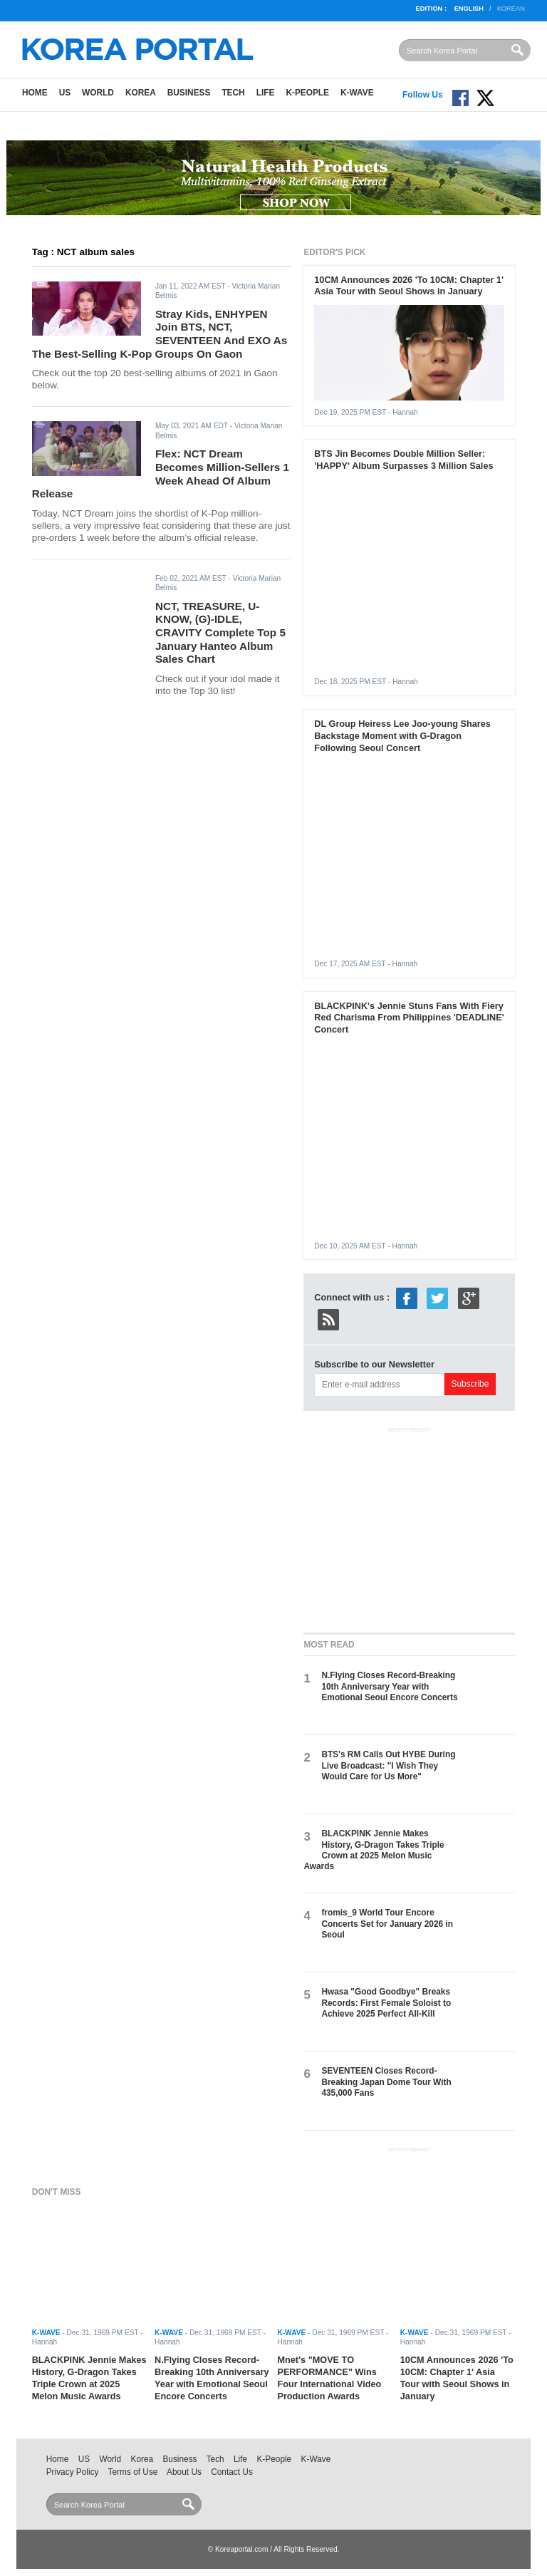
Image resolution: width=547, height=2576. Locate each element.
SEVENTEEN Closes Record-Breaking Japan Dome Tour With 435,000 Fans (386, 2082)
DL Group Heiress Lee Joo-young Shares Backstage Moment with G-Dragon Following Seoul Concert (402, 735)
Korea (140, 93)
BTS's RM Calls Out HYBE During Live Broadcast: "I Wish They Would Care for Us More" (388, 1765)
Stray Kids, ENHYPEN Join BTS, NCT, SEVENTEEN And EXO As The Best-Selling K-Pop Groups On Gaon (159, 334)
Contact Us (232, 2472)
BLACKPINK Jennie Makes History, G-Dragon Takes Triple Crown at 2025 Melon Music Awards (373, 1849)
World (98, 93)
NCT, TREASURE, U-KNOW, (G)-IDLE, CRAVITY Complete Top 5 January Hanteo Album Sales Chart (220, 633)
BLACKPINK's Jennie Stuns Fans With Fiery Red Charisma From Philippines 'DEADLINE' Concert (409, 1017)
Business (189, 93)
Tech (233, 93)
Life (265, 93)
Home (35, 93)
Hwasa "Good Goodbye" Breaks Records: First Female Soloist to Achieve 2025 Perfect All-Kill (386, 2003)
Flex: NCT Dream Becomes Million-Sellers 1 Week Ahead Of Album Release (160, 474)
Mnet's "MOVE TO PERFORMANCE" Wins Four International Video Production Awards (329, 2377)
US (65, 93)
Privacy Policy (72, 2472)
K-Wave (357, 93)
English (469, 8)
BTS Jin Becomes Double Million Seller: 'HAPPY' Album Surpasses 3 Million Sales (403, 459)
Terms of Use (133, 2472)
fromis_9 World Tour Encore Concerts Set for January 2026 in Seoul (387, 1924)
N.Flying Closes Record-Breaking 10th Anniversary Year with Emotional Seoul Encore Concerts (389, 1686)
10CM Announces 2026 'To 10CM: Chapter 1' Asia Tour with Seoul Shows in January (409, 285)
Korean (511, 8)
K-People (307, 93)
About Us (184, 2472)
